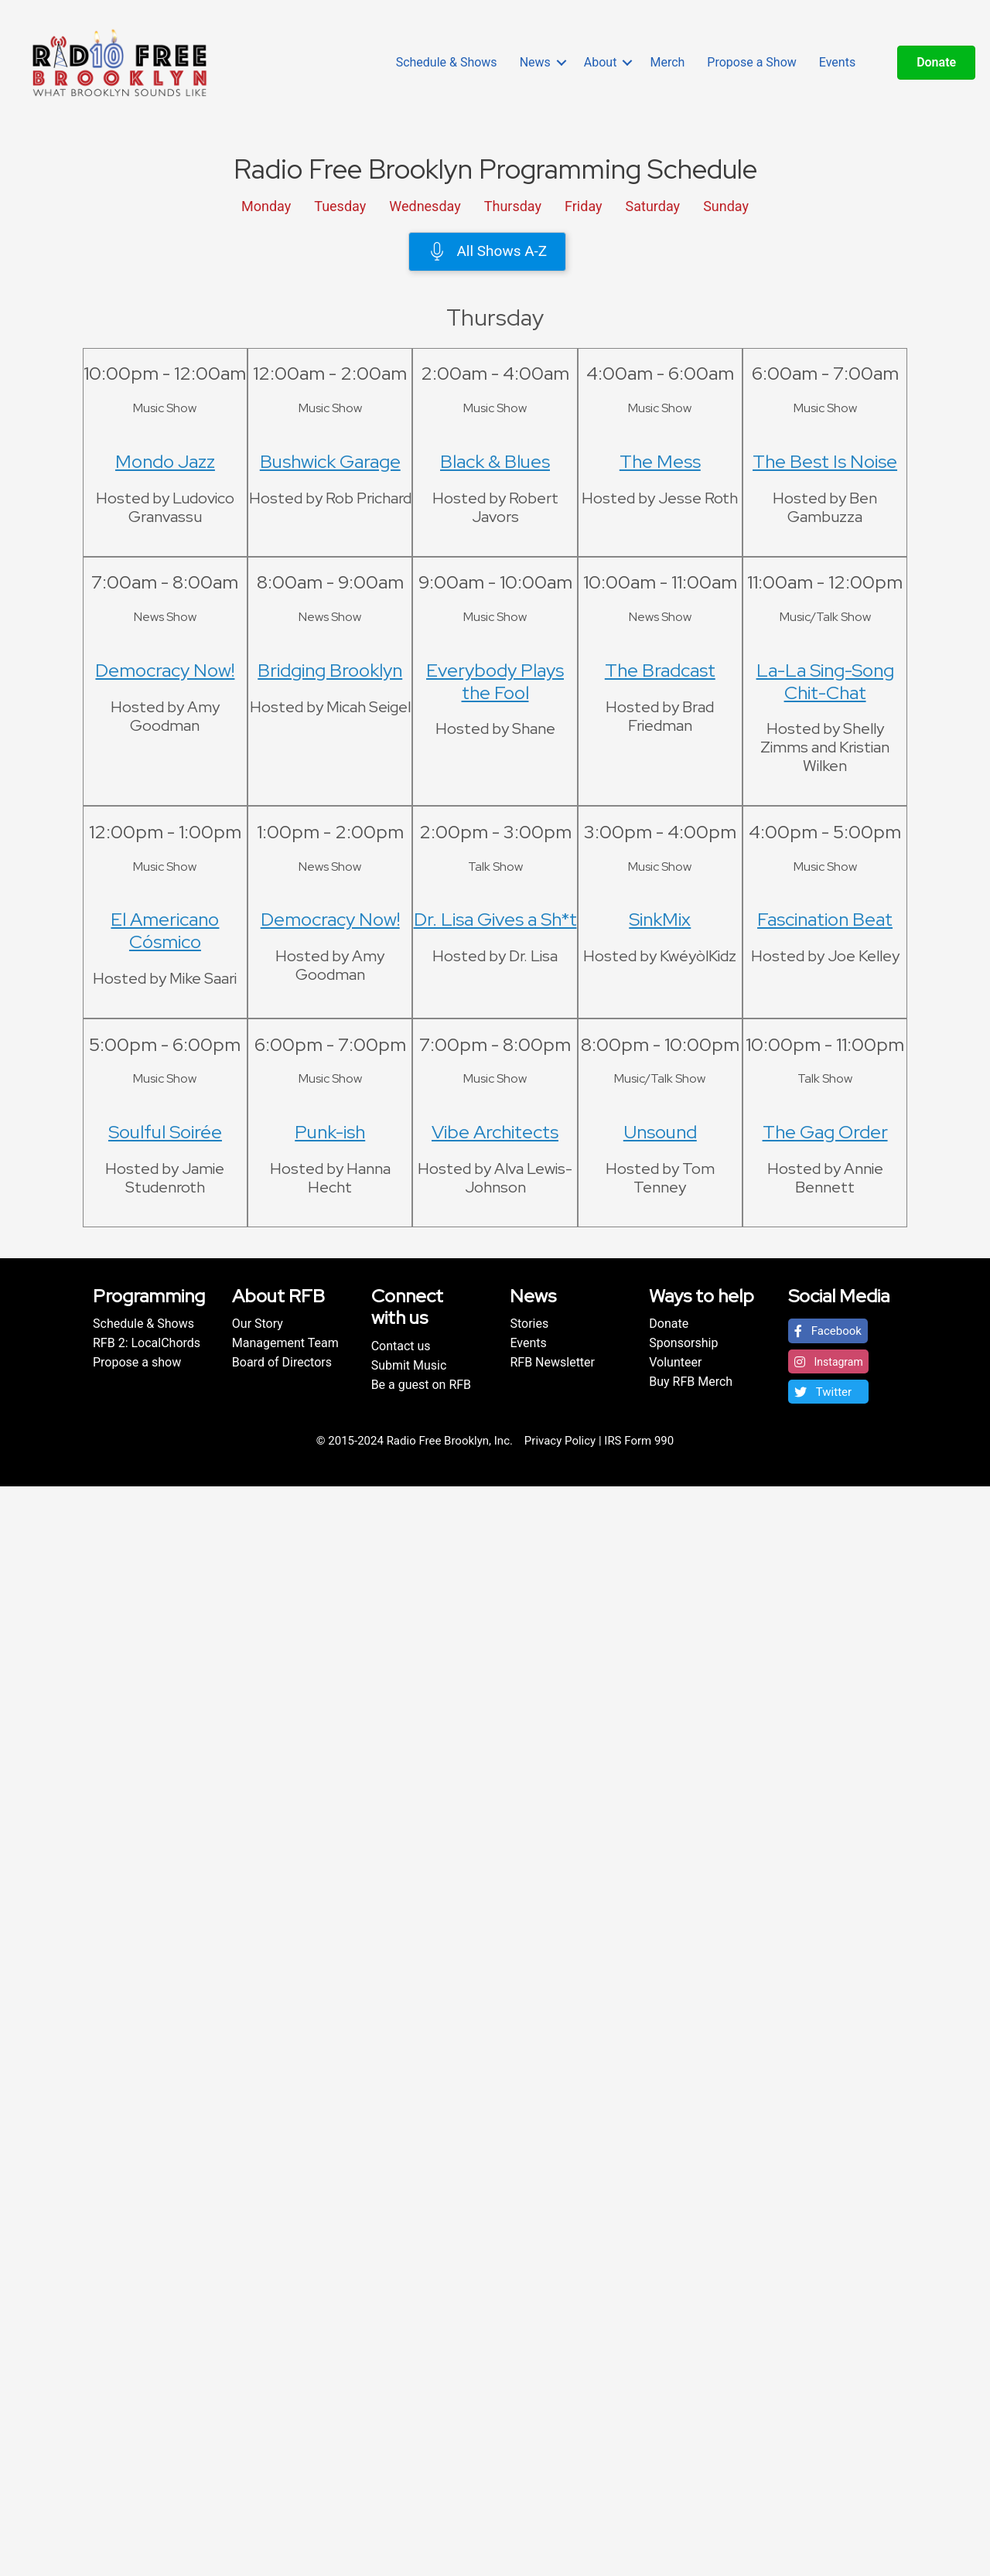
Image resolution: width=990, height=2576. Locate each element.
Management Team (285, 1343)
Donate (668, 1323)
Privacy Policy (560, 1441)
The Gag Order (825, 1132)
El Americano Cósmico (165, 930)
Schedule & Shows (446, 62)
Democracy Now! (164, 670)
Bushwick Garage (330, 461)
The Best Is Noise (825, 461)
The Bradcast (660, 670)
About (600, 62)
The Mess (660, 461)
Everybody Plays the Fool (495, 681)
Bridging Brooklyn (330, 670)
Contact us (401, 1346)
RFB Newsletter (552, 1362)
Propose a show (137, 1362)
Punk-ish (330, 1132)
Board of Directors (282, 1362)
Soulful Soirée (165, 1132)
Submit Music (409, 1365)
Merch (667, 62)
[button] (828, 1331)
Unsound (660, 1132)
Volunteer (675, 1362)
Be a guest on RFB (421, 1384)
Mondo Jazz (165, 461)
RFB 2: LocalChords (146, 1343)
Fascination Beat (825, 919)
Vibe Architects (495, 1132)
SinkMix (660, 919)
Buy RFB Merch (690, 1381)
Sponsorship (683, 1343)
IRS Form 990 (639, 1441)
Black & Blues (495, 461)
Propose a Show (751, 62)
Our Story (257, 1323)
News (535, 62)
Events (837, 62)
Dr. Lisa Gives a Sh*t (495, 919)
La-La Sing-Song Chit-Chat (825, 681)
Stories (529, 1323)
